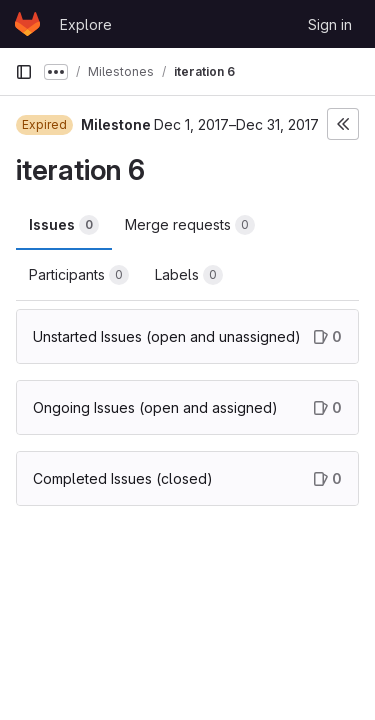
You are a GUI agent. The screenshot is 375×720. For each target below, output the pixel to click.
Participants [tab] (79, 275)
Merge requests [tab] (190, 225)
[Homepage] (27, 24)
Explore (86, 24)
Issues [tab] (64, 225)
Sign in (330, 24)
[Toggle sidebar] (343, 124)
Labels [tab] (189, 275)
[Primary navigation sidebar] (24, 72)
